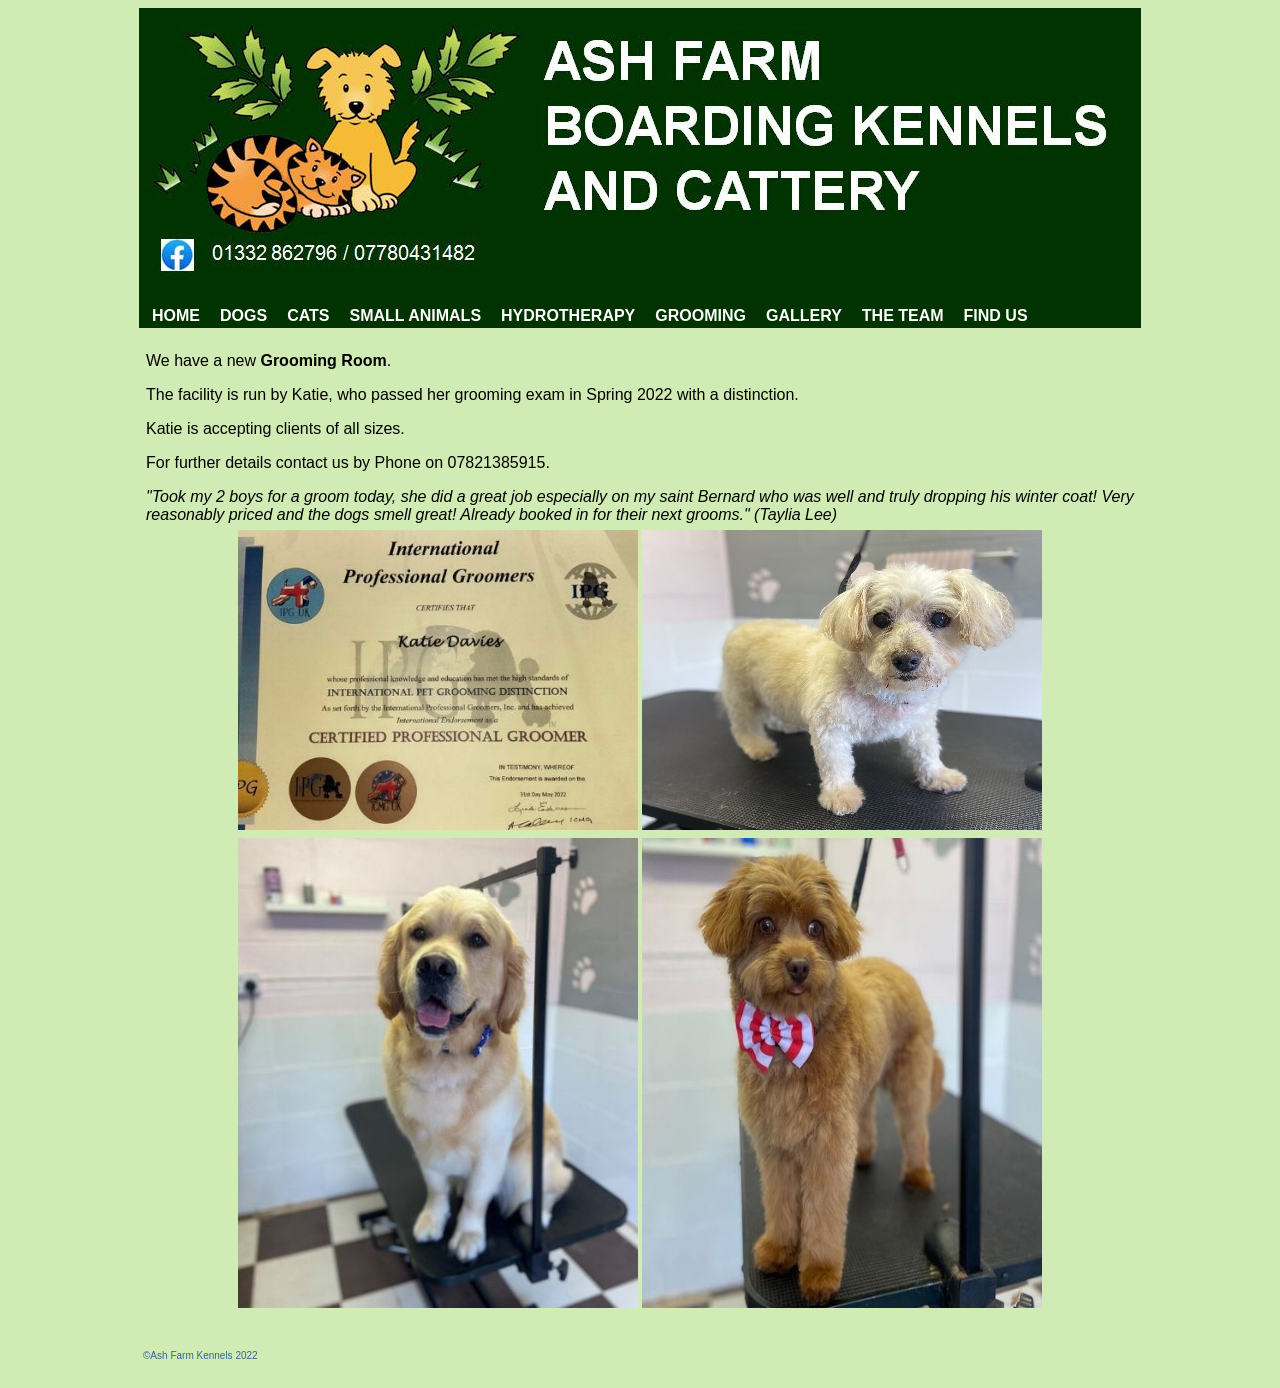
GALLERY (804, 315)
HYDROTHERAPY (568, 315)
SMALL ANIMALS (416, 315)
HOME (176, 315)
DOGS (243, 315)
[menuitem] (176, 316)
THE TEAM (903, 315)
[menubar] (590, 316)
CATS (308, 315)
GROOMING (700, 315)
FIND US (996, 315)
